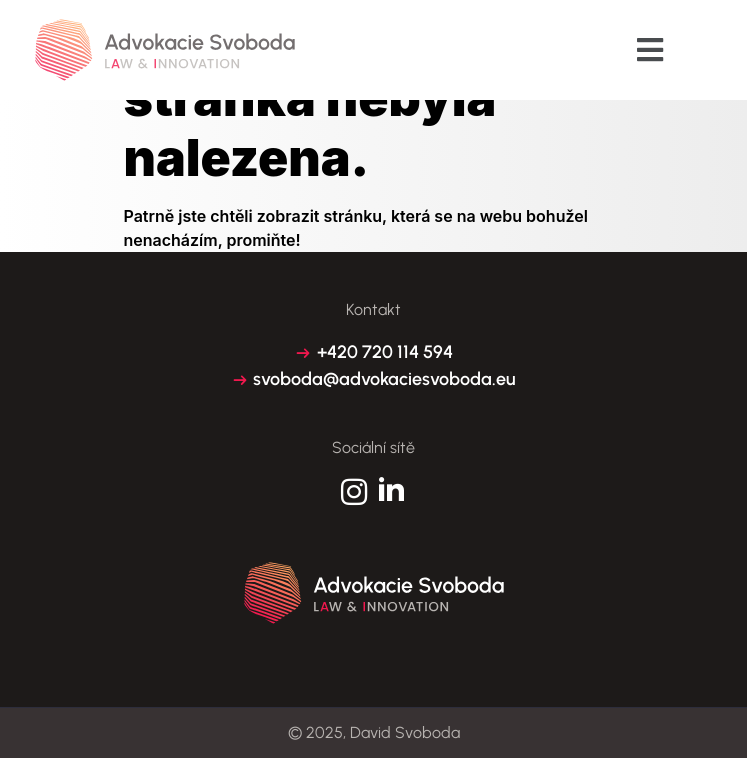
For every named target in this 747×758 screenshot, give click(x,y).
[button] (649, 50)
